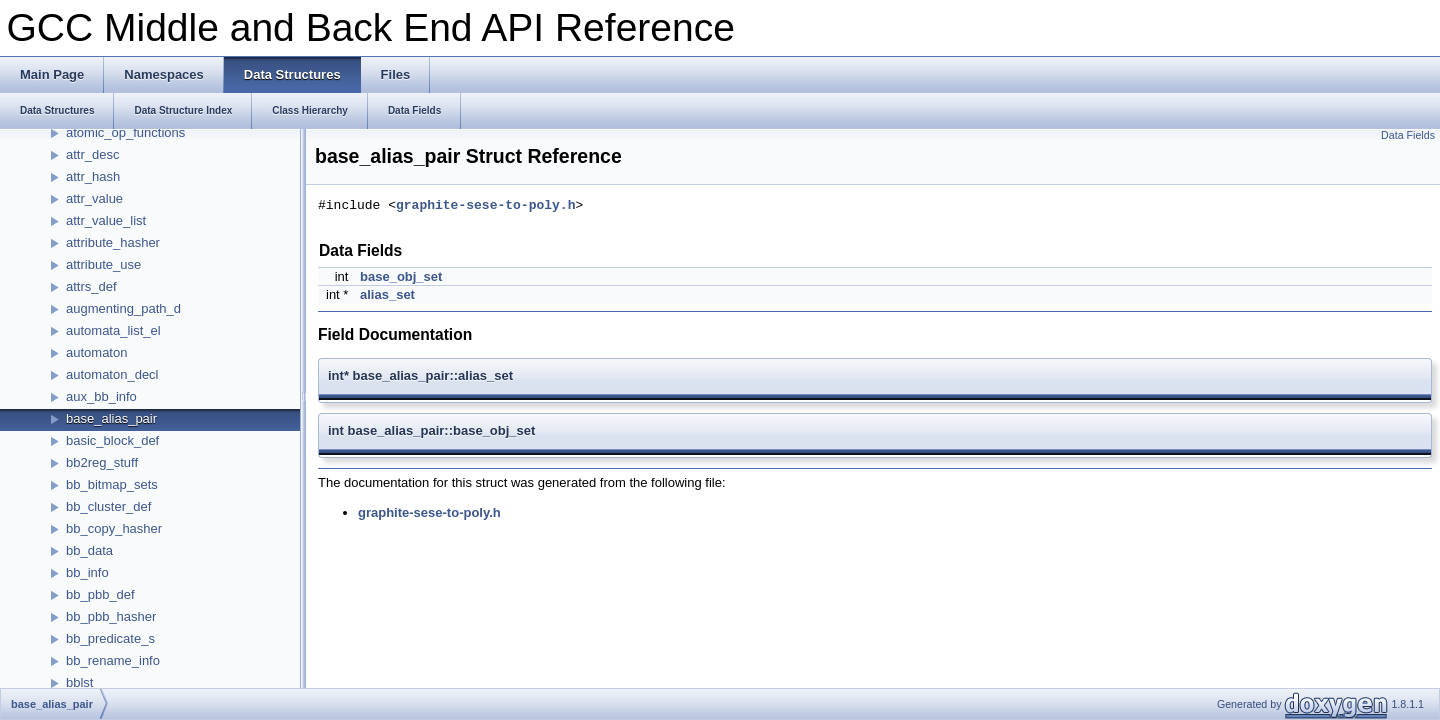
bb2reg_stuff (102, 462)
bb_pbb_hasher (111, 616)
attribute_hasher (113, 242)
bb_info (87, 572)
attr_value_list (106, 220)
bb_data (89, 550)
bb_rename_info (113, 660)
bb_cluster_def (108, 506)
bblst (79, 682)
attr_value (94, 198)
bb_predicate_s (110, 638)
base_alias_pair (111, 418)
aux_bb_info (101, 396)
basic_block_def (112, 440)
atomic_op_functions (125, 132)
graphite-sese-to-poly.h (485, 206)
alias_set (387, 294)
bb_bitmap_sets (112, 484)
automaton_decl (112, 374)
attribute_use (103, 264)
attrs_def (91, 286)
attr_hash (93, 176)
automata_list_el (113, 330)
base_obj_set (401, 276)
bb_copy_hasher (114, 528)
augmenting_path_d (123, 308)
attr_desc (92, 154)
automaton (96, 352)
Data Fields (1408, 135)
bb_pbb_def (100, 594)
